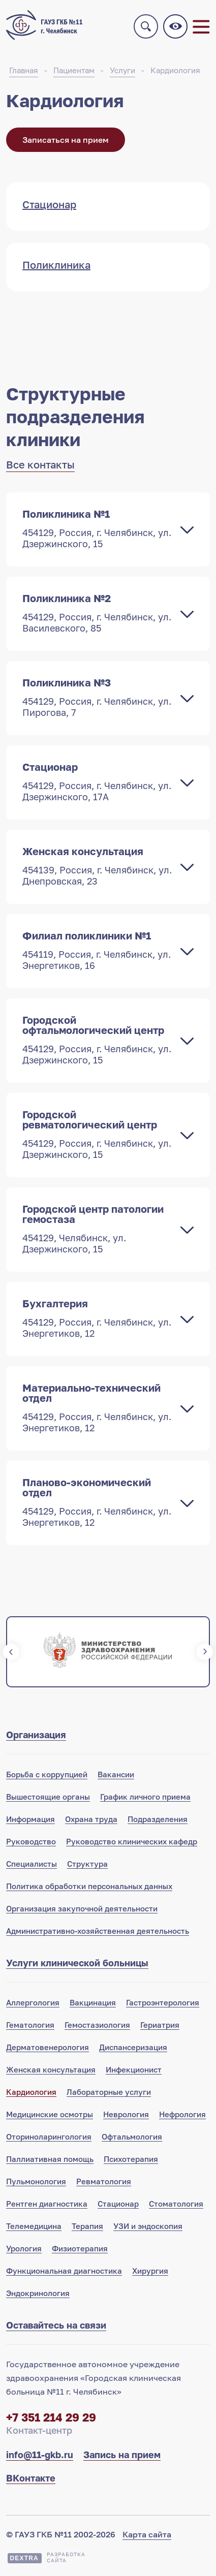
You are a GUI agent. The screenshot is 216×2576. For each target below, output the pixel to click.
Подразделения (158, 1819)
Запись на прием (122, 2454)
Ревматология (103, 2181)
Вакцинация (93, 2002)
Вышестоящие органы (48, 1796)
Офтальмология (132, 2136)
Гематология (30, 2024)
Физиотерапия (80, 2248)
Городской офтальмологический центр (97, 1039)
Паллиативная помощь (50, 2158)
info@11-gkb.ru (39, 2454)
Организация (36, 1734)
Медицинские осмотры (49, 2114)
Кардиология (175, 70)
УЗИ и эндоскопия (147, 2226)
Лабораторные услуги (109, 2091)
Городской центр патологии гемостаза (97, 1228)
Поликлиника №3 (97, 697)
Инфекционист (134, 2069)
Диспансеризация (133, 2047)
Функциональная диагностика (64, 2270)
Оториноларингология (48, 2136)
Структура (87, 1863)
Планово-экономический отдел (97, 1502)
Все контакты (40, 464)
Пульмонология (36, 2181)
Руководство (31, 1841)
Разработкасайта (66, 2557)
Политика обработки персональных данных (89, 1886)
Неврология (126, 2114)
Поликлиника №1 (97, 528)
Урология (24, 2248)
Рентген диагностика (46, 2203)
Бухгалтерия (97, 1318)
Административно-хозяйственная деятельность (97, 1930)
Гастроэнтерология (162, 2002)
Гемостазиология (97, 2024)
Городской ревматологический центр (97, 1134)
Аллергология (32, 2002)
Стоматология (176, 2203)
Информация (30, 1819)
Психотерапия (131, 2158)
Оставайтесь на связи (56, 2325)
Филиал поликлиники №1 (97, 950)
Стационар (97, 781)
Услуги (122, 70)
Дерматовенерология (47, 2047)
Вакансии (116, 1774)
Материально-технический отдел (97, 1407)
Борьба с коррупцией (46, 1774)
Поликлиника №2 (97, 613)
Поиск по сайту (146, 26)
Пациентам (74, 70)
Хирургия (150, 2270)
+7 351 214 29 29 (51, 2417)
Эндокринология (38, 2293)
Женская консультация (97, 866)
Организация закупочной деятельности (82, 1908)
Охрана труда (91, 1819)
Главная (23, 70)
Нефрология (182, 2114)
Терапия (87, 2226)
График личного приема (145, 1796)
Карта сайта (146, 2534)
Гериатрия (159, 2024)
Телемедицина (33, 2226)
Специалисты (31, 1863)
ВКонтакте (30, 2478)
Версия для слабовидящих (175, 26)
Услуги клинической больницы (77, 1962)
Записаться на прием (65, 140)
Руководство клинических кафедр (131, 1841)
